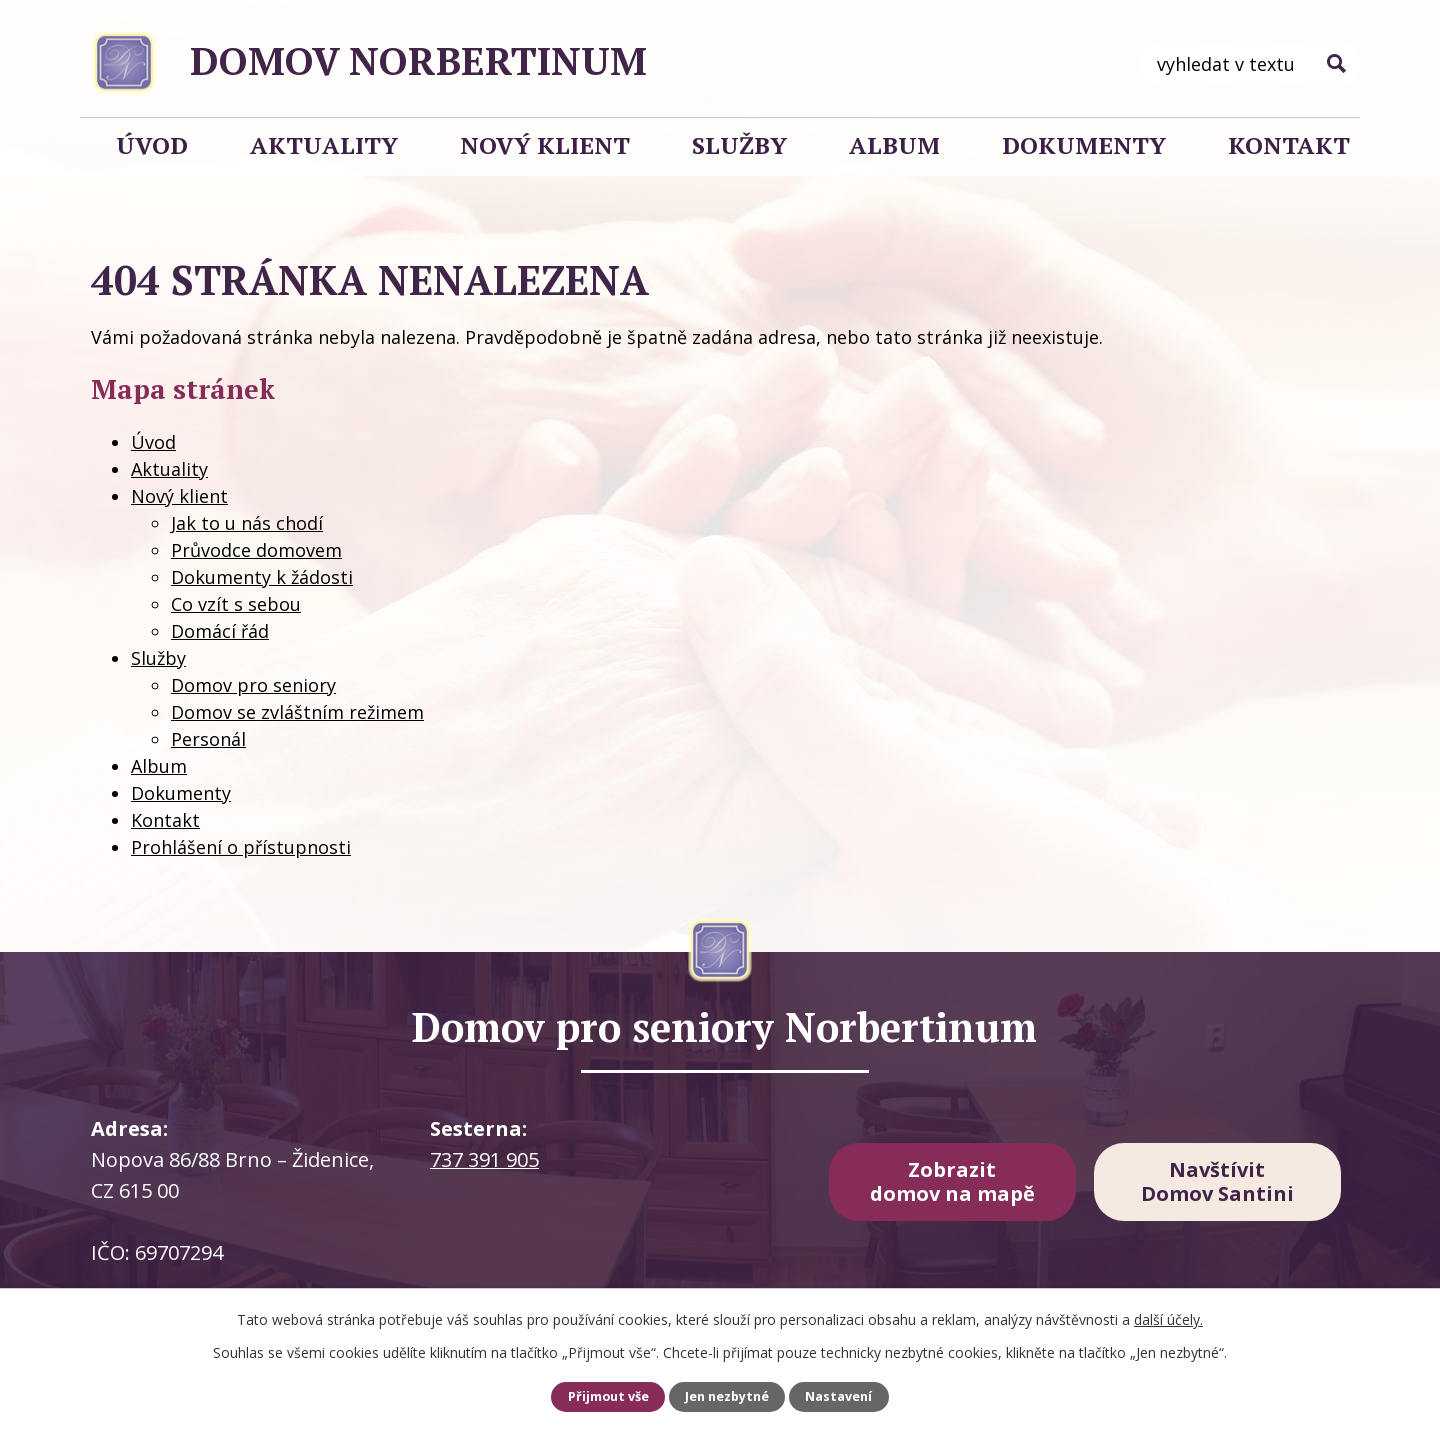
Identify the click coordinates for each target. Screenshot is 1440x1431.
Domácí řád (220, 631)
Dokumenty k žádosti (262, 577)
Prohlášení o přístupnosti (241, 847)
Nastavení (838, 1396)
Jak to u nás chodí (247, 523)
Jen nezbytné (727, 1396)
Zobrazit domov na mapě (952, 1181)
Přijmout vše (608, 1396)
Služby (739, 145)
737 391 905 (484, 1159)
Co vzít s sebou (236, 604)
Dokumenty (1084, 145)
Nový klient (545, 145)
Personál (208, 739)
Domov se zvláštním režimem (297, 712)
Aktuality (324, 145)
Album (894, 145)
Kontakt (1289, 145)
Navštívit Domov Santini (1217, 1181)
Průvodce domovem (256, 550)
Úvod (152, 145)
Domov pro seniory (253, 685)
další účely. (1168, 1319)
